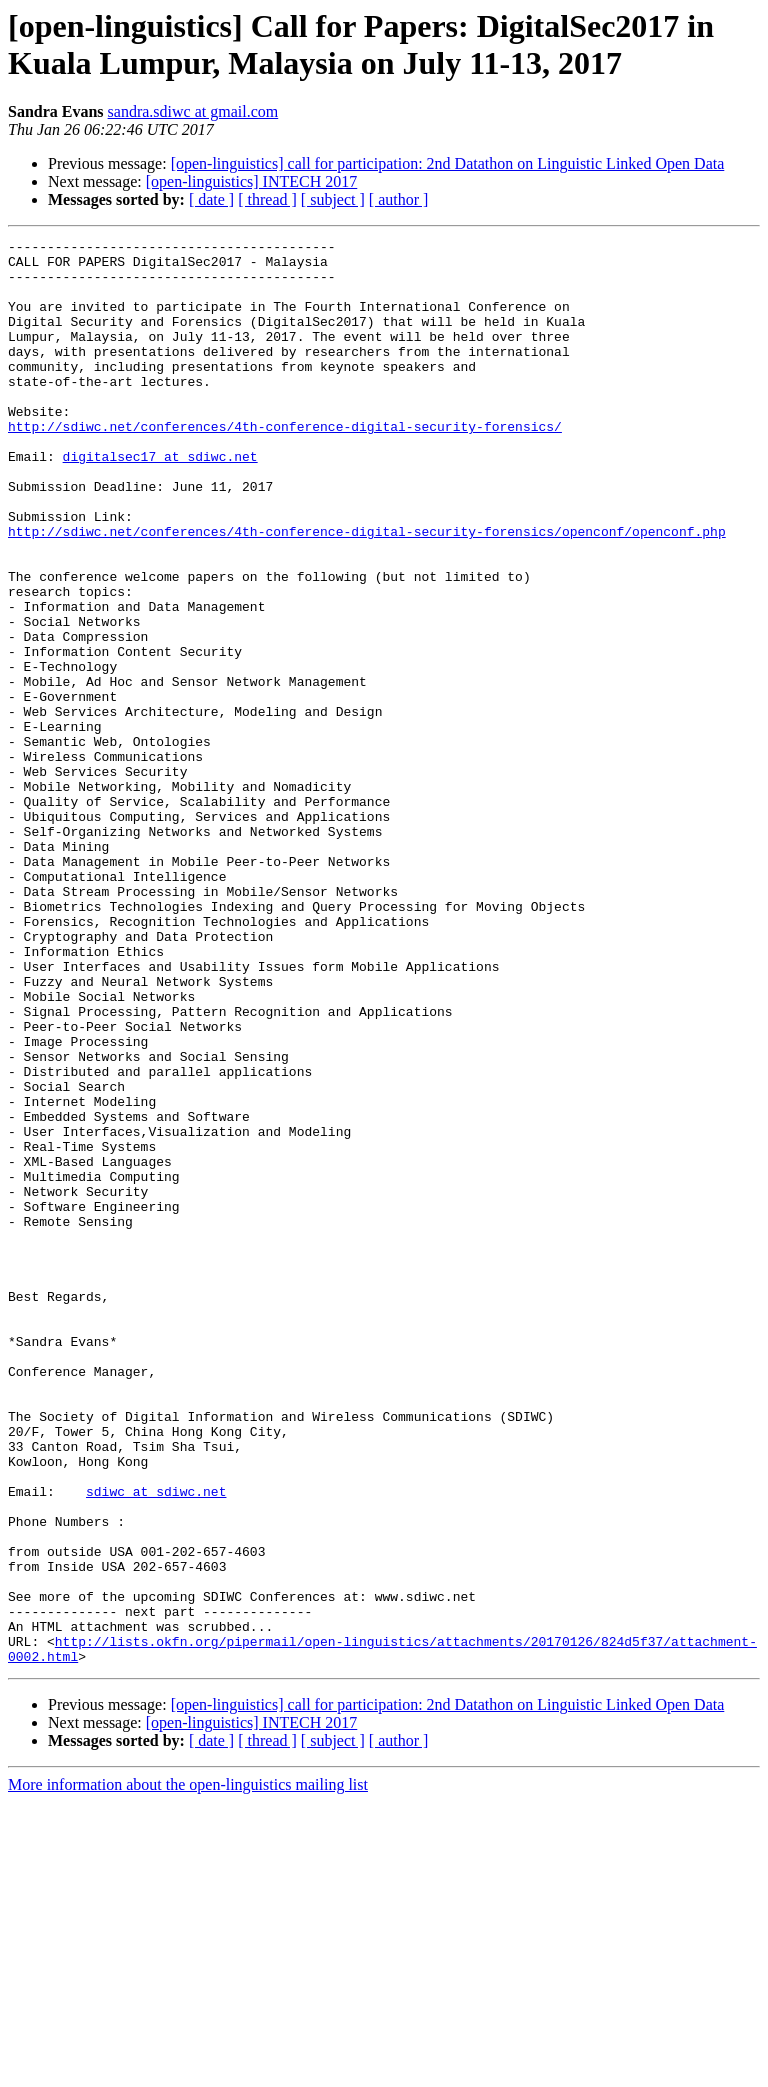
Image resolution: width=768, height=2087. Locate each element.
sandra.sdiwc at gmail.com (193, 111)
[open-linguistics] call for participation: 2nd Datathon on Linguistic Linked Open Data (448, 163)
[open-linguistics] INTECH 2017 (252, 181)
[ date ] (211, 199)
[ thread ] (267, 199)
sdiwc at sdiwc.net (156, 1743)
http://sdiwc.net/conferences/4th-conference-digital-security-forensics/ (285, 465)
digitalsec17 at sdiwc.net (160, 501)
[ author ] (399, 199)
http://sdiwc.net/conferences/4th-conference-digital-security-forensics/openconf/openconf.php (367, 591)
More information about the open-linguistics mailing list (188, 2069)
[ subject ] (333, 199)
